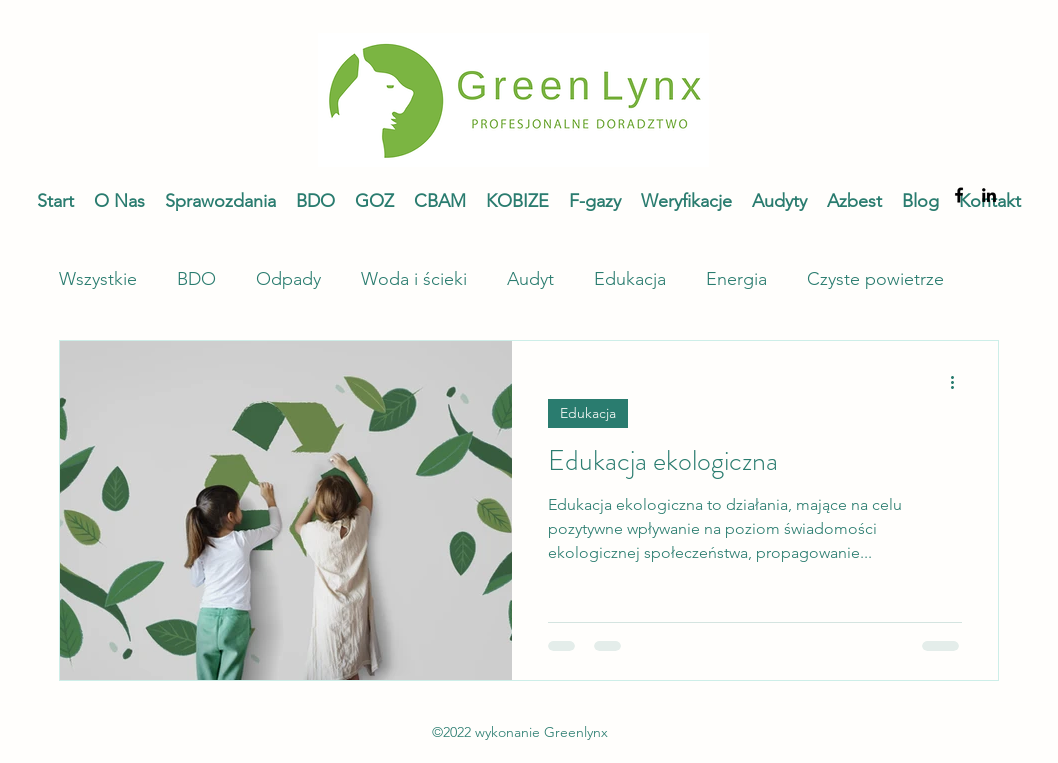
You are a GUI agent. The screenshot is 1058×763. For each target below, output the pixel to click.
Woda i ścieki (414, 279)
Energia (736, 279)
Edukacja (630, 279)
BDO (196, 279)
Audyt (530, 279)
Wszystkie (98, 279)
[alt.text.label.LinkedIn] (989, 195)
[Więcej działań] (959, 382)
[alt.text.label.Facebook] (959, 195)
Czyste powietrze (875, 279)
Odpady (288, 279)
